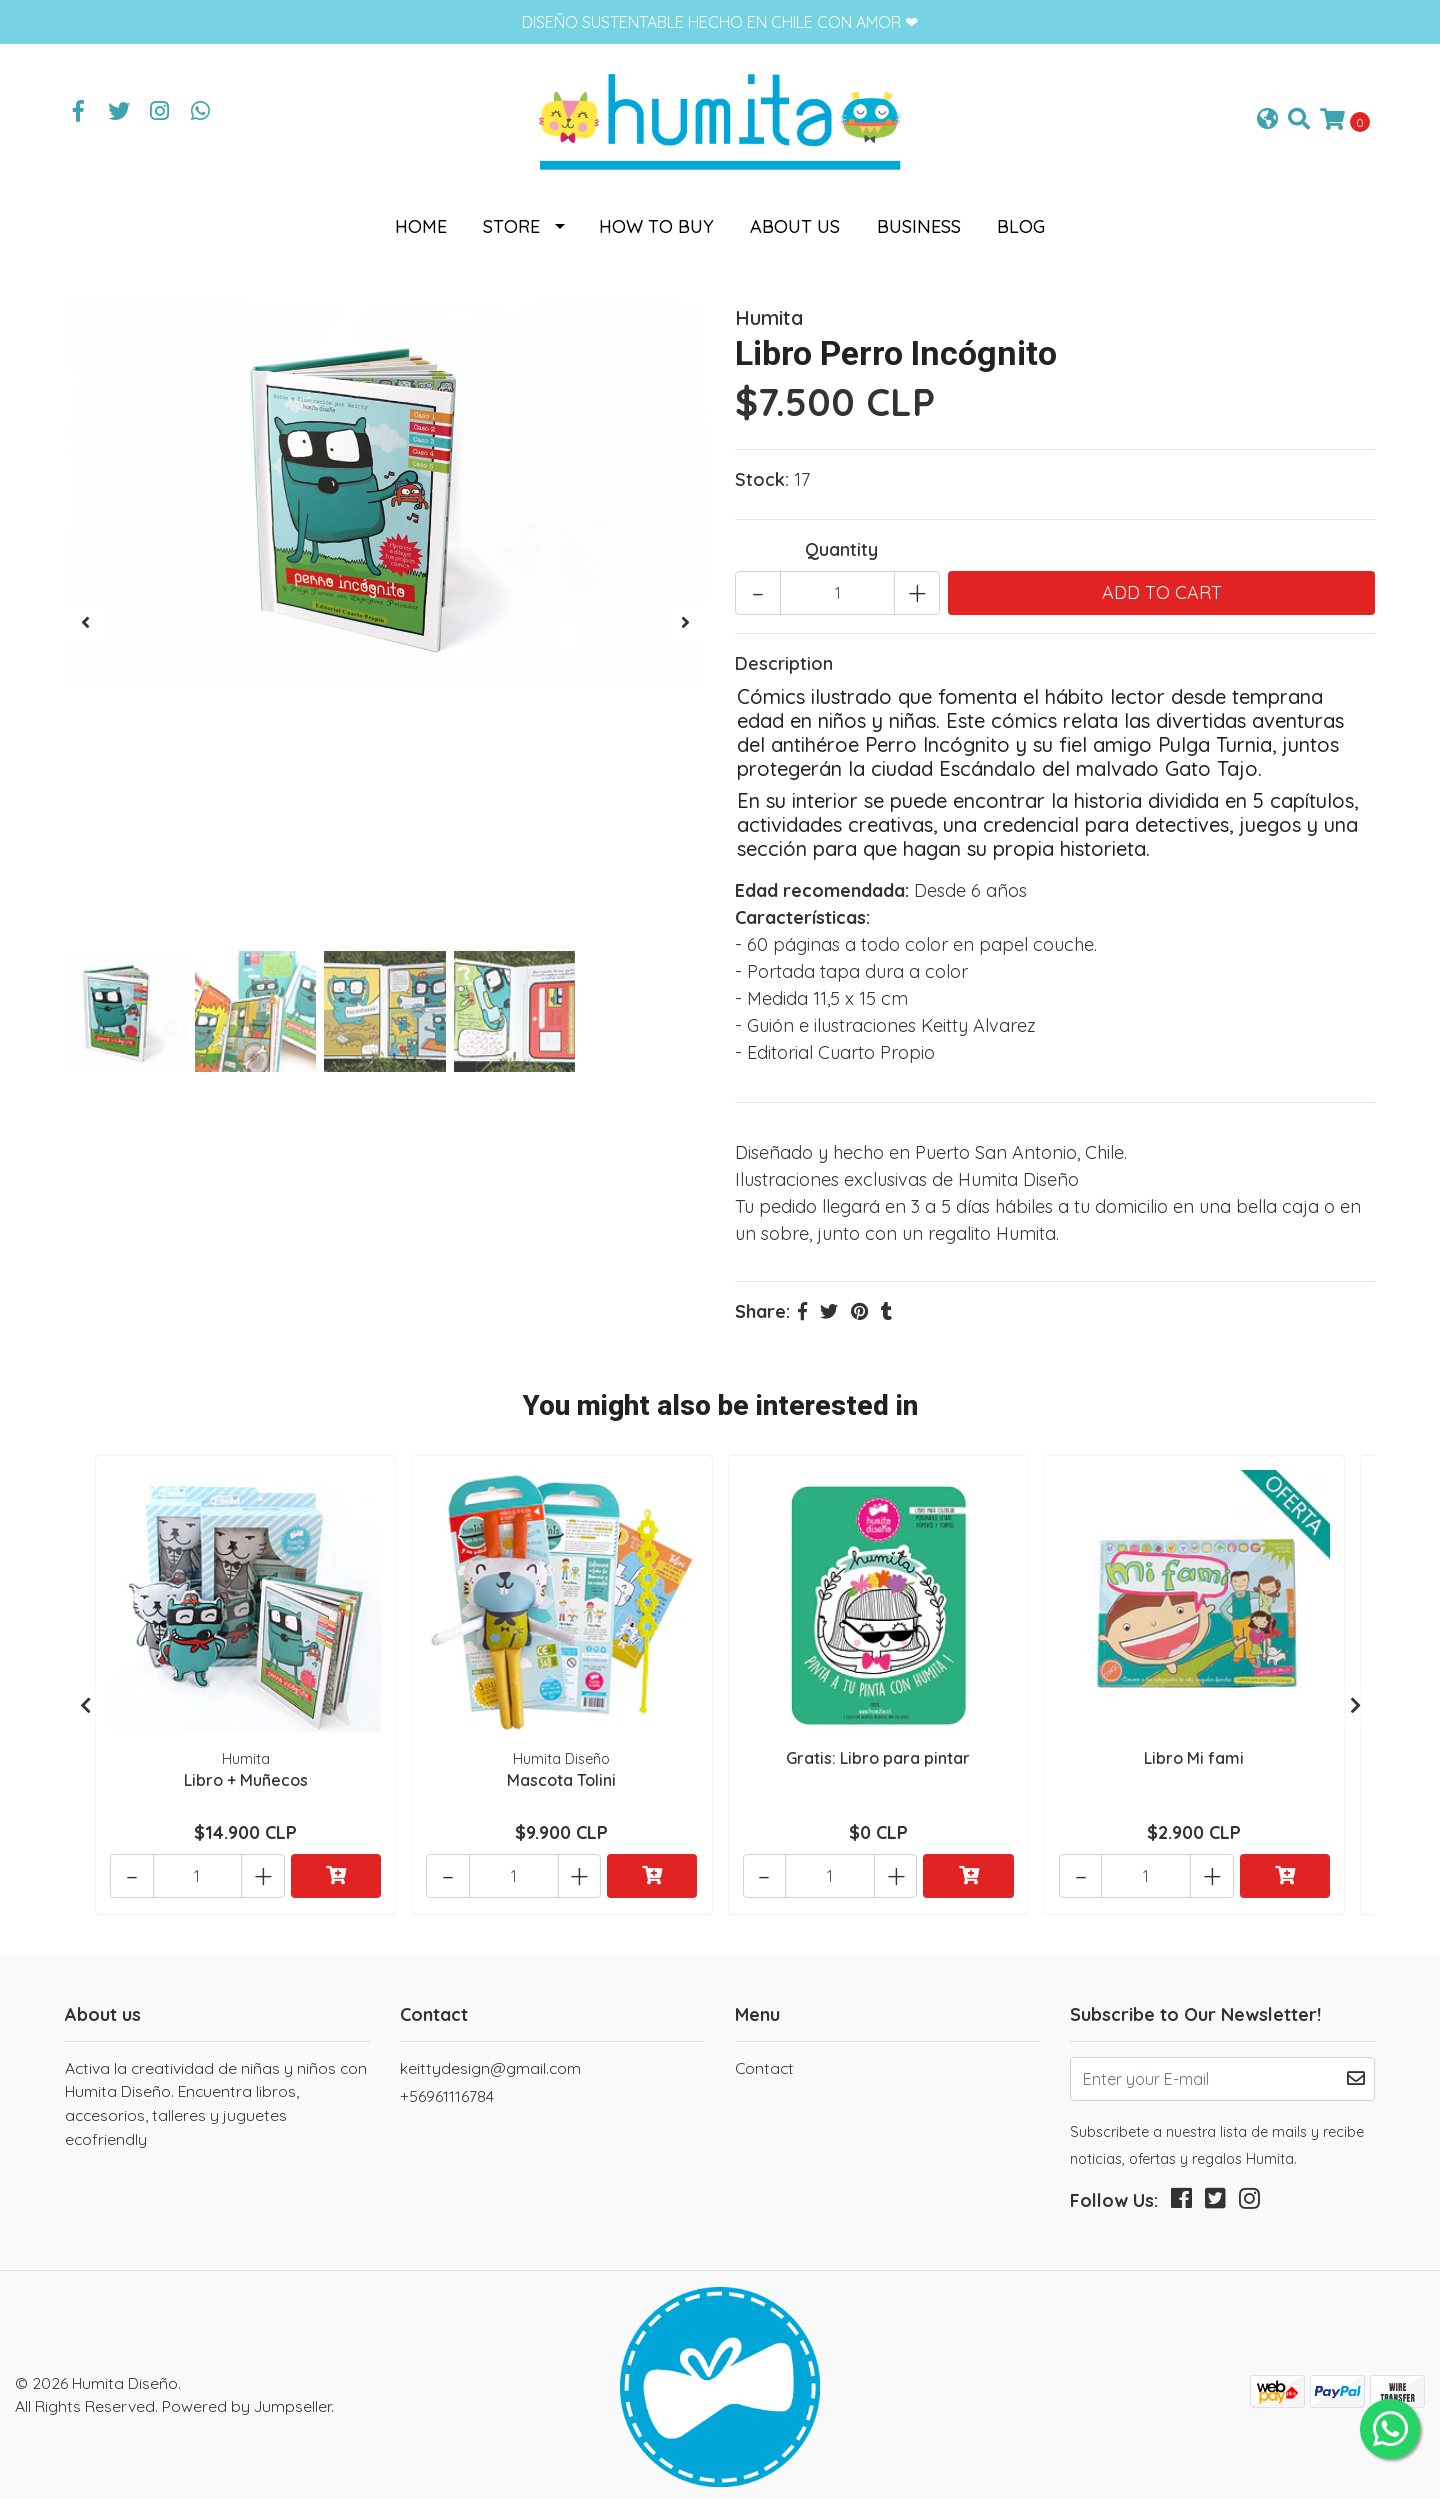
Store (511, 216)
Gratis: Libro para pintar (878, 1746)
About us (795, 216)
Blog (1021, 216)
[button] (1267, 115)
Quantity (841, 539)
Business (919, 216)
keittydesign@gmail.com (490, 2048)
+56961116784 (447, 2076)
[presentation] (85, 613)
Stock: (762, 469)
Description (784, 653)
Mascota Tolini (561, 1768)
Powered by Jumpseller (246, 2386)
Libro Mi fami (1194, 1746)
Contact (764, 2048)
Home (421, 216)
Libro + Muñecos (246, 1768)
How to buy (656, 216)
